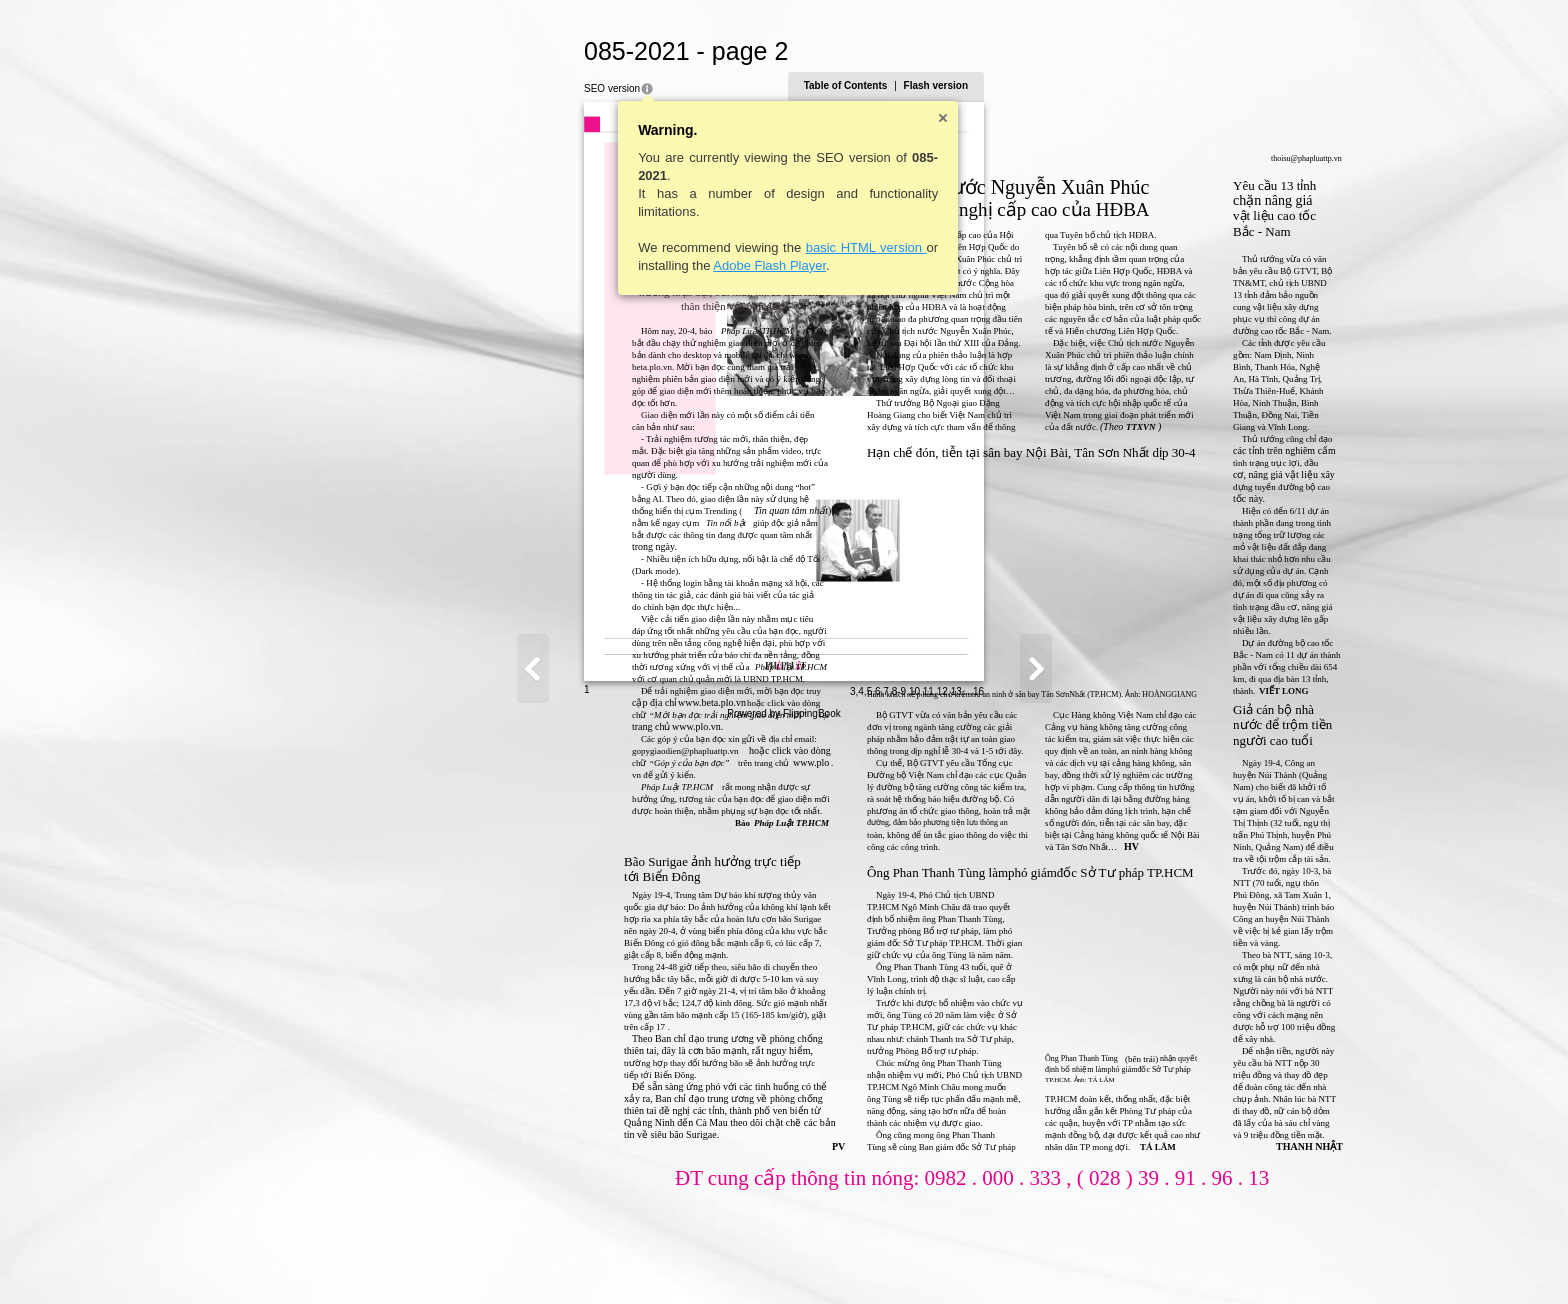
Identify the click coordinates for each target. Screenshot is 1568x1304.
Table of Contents (1042, 85)
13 (1152, 1260)
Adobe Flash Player (573, 265)
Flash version (1132, 85)
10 (1110, 1260)
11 (1124, 1260)
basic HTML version (669, 247)
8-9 (1095, 1260)
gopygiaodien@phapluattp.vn (489, 751)
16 (1174, 1260)
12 (1138, 1260)
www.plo (615, 762)
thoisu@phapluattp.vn (1110, 158)
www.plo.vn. (501, 726)
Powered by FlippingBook (783, 1282)
